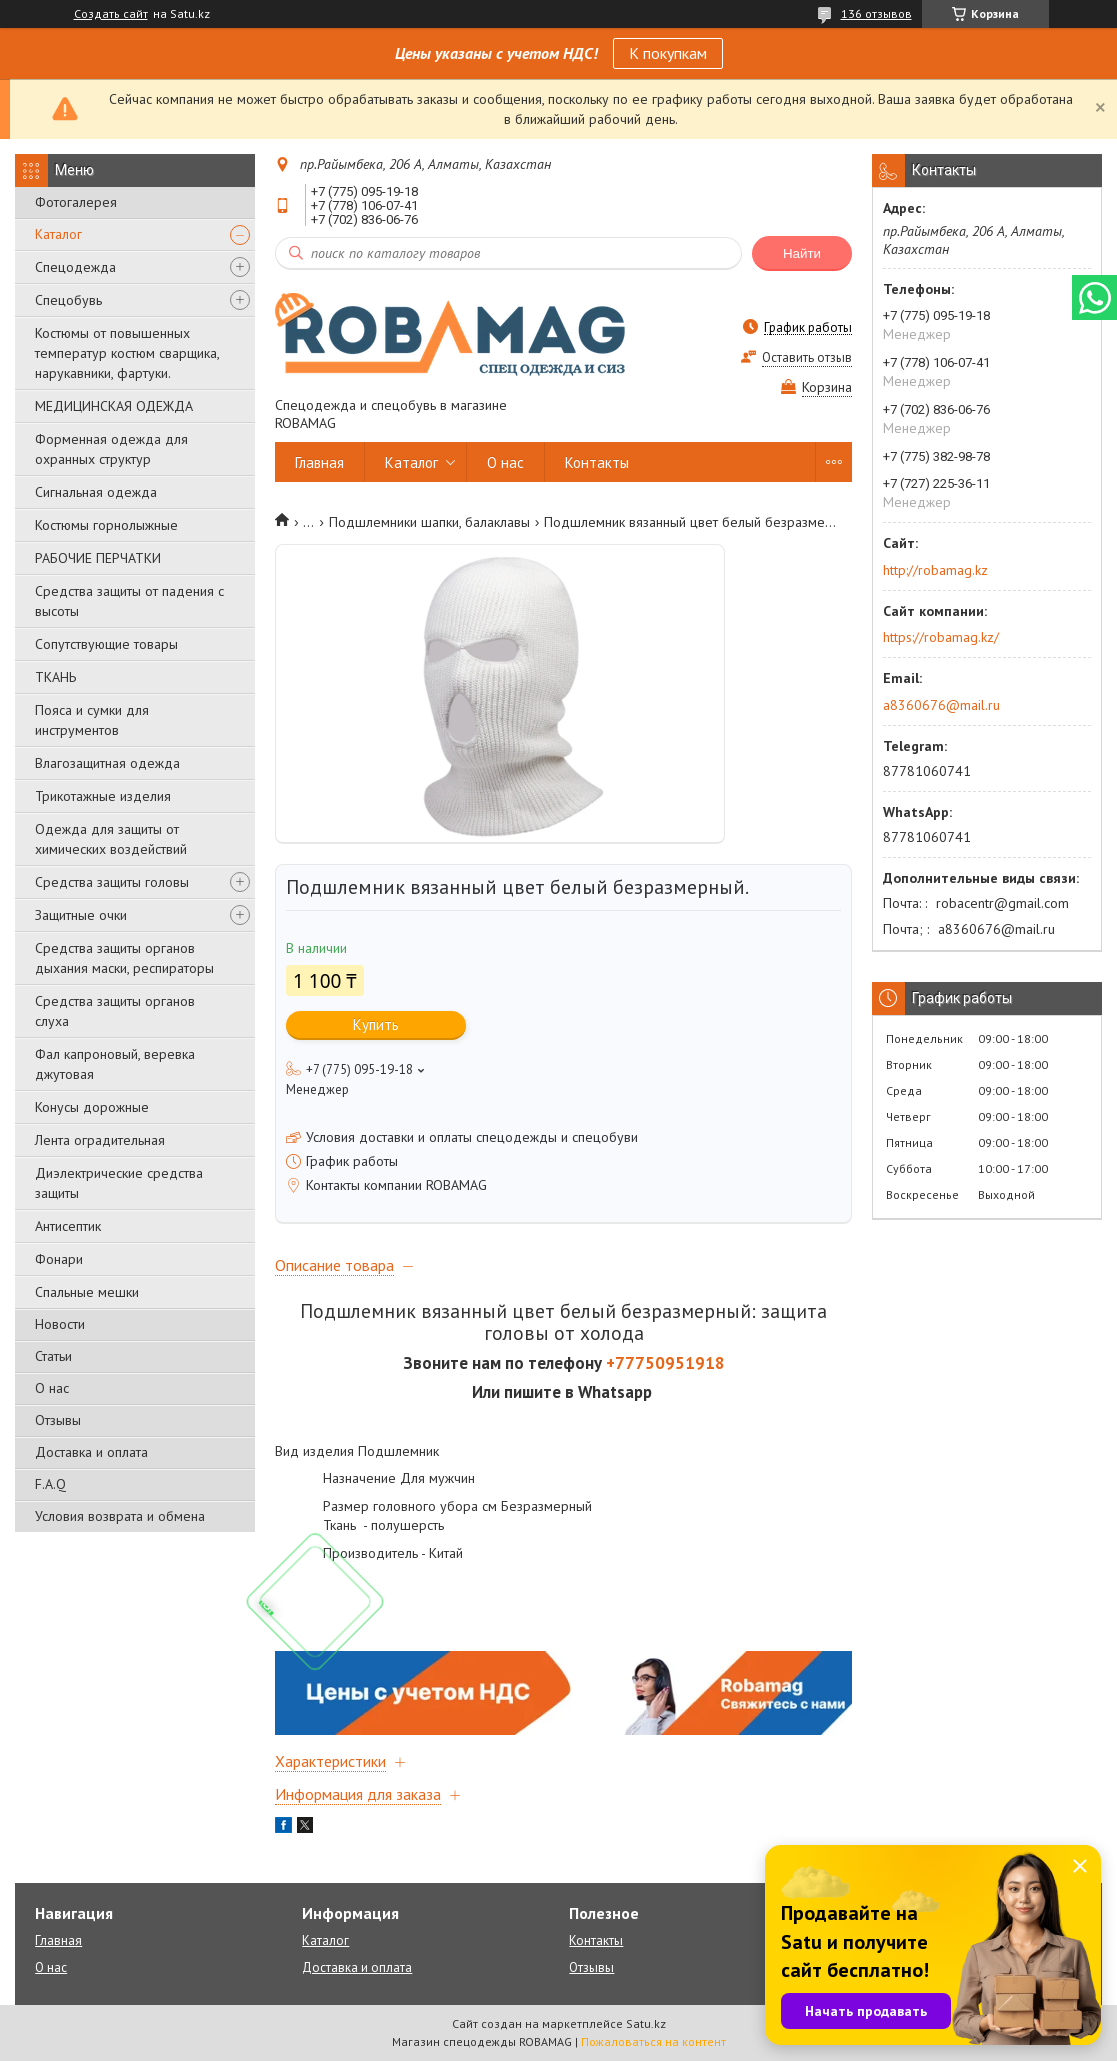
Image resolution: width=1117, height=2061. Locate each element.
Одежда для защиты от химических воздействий (111, 839)
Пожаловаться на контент (653, 2041)
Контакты (597, 462)
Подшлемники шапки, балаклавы (429, 522)
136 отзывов (876, 13)
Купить (376, 1024)
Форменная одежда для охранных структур (111, 449)
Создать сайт (111, 14)
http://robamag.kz (935, 570)
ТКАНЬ (55, 677)
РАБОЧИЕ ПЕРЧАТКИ (98, 558)
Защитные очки (81, 915)
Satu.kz (646, 2023)
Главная (319, 462)
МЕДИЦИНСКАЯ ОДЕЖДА (114, 406)
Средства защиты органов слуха (115, 1011)
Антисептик (68, 1226)
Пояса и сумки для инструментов (92, 720)
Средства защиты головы (112, 882)
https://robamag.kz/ (941, 637)
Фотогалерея (76, 202)
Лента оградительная (100, 1140)
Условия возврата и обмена (120, 1516)
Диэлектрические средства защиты (119, 1183)
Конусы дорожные (92, 1107)
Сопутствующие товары (106, 644)
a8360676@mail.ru (941, 705)
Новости (60, 1324)
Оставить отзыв (807, 357)
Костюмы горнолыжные (106, 525)
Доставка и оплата (91, 1452)
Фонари (59, 1259)
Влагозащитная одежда (107, 763)
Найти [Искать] (802, 253)
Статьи (53, 1356)
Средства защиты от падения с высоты (129, 601)
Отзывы (58, 1420)
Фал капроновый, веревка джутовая (115, 1064)
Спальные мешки (87, 1292)
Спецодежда (75, 267)
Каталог (58, 234)
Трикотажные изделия (103, 796)
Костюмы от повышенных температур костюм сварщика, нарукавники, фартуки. (127, 353)
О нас (52, 1388)
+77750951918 (665, 1363)
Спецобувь (68, 300)
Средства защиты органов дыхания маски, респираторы (124, 958)
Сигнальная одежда (96, 492)
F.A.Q (50, 1484)
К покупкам (668, 53)
